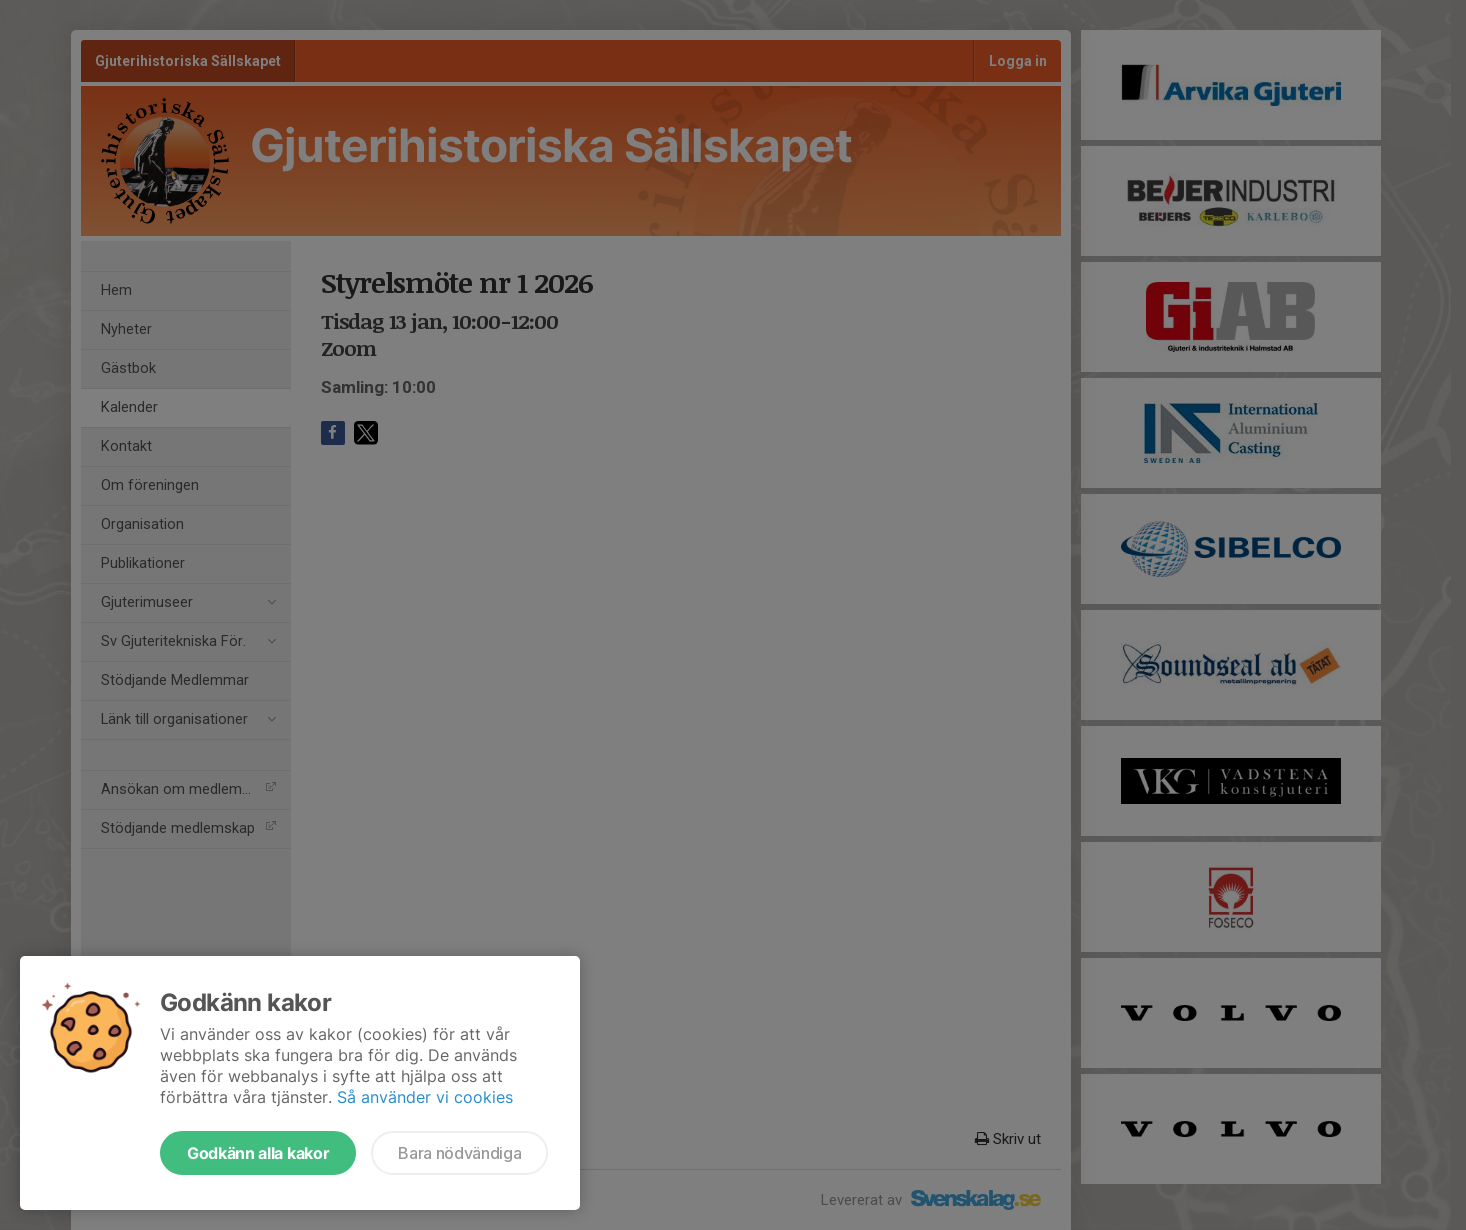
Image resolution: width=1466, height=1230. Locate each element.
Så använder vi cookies (425, 1097)
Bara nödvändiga (459, 1153)
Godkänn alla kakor (258, 1153)
